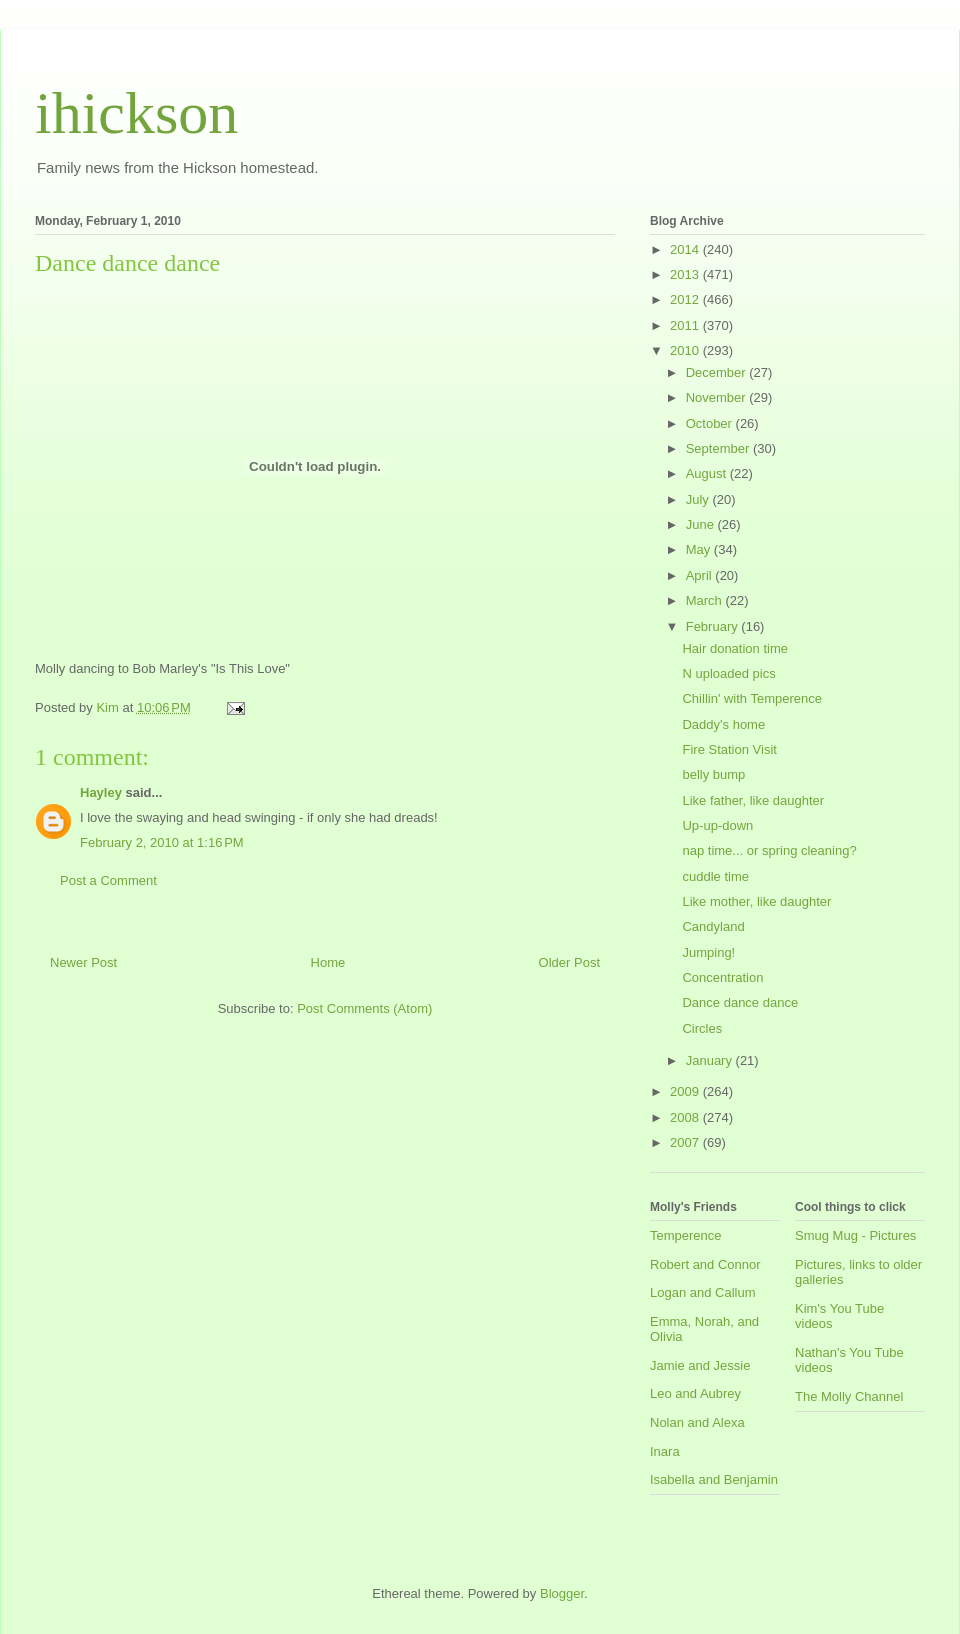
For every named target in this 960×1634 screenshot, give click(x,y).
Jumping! (708, 952)
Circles (702, 1028)
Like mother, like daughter (756, 901)
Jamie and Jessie (700, 1365)
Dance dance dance (740, 1002)
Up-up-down (717, 825)
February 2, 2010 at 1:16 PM (162, 842)
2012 (686, 299)
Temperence (686, 1235)
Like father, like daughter (753, 800)
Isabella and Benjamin (714, 1479)
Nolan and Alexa (697, 1422)
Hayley (101, 792)
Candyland (713, 926)
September (719, 448)
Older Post (569, 962)
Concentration (722, 977)
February (714, 626)
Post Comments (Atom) (364, 1008)
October (711, 423)
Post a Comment (108, 880)
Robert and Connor (705, 1264)
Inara (665, 1451)
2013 (686, 274)
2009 (686, 1091)
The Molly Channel (849, 1396)
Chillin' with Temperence (752, 698)
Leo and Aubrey (695, 1393)
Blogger (562, 1593)
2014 (686, 249)
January (711, 1060)
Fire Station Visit (729, 749)
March (706, 600)
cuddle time (715, 876)
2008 (686, 1117)
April (701, 575)
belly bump (713, 774)
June (702, 524)
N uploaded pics (728, 673)
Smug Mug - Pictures (855, 1235)
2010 (686, 350)
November (718, 397)
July (699, 499)
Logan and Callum (703, 1292)
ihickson (136, 113)
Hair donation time (735, 648)
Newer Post (83, 962)
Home (328, 962)
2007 (686, 1142)
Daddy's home (723, 724)
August (708, 473)
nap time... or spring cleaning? (769, 850)
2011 (686, 325)
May (700, 549)
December (718, 372)
